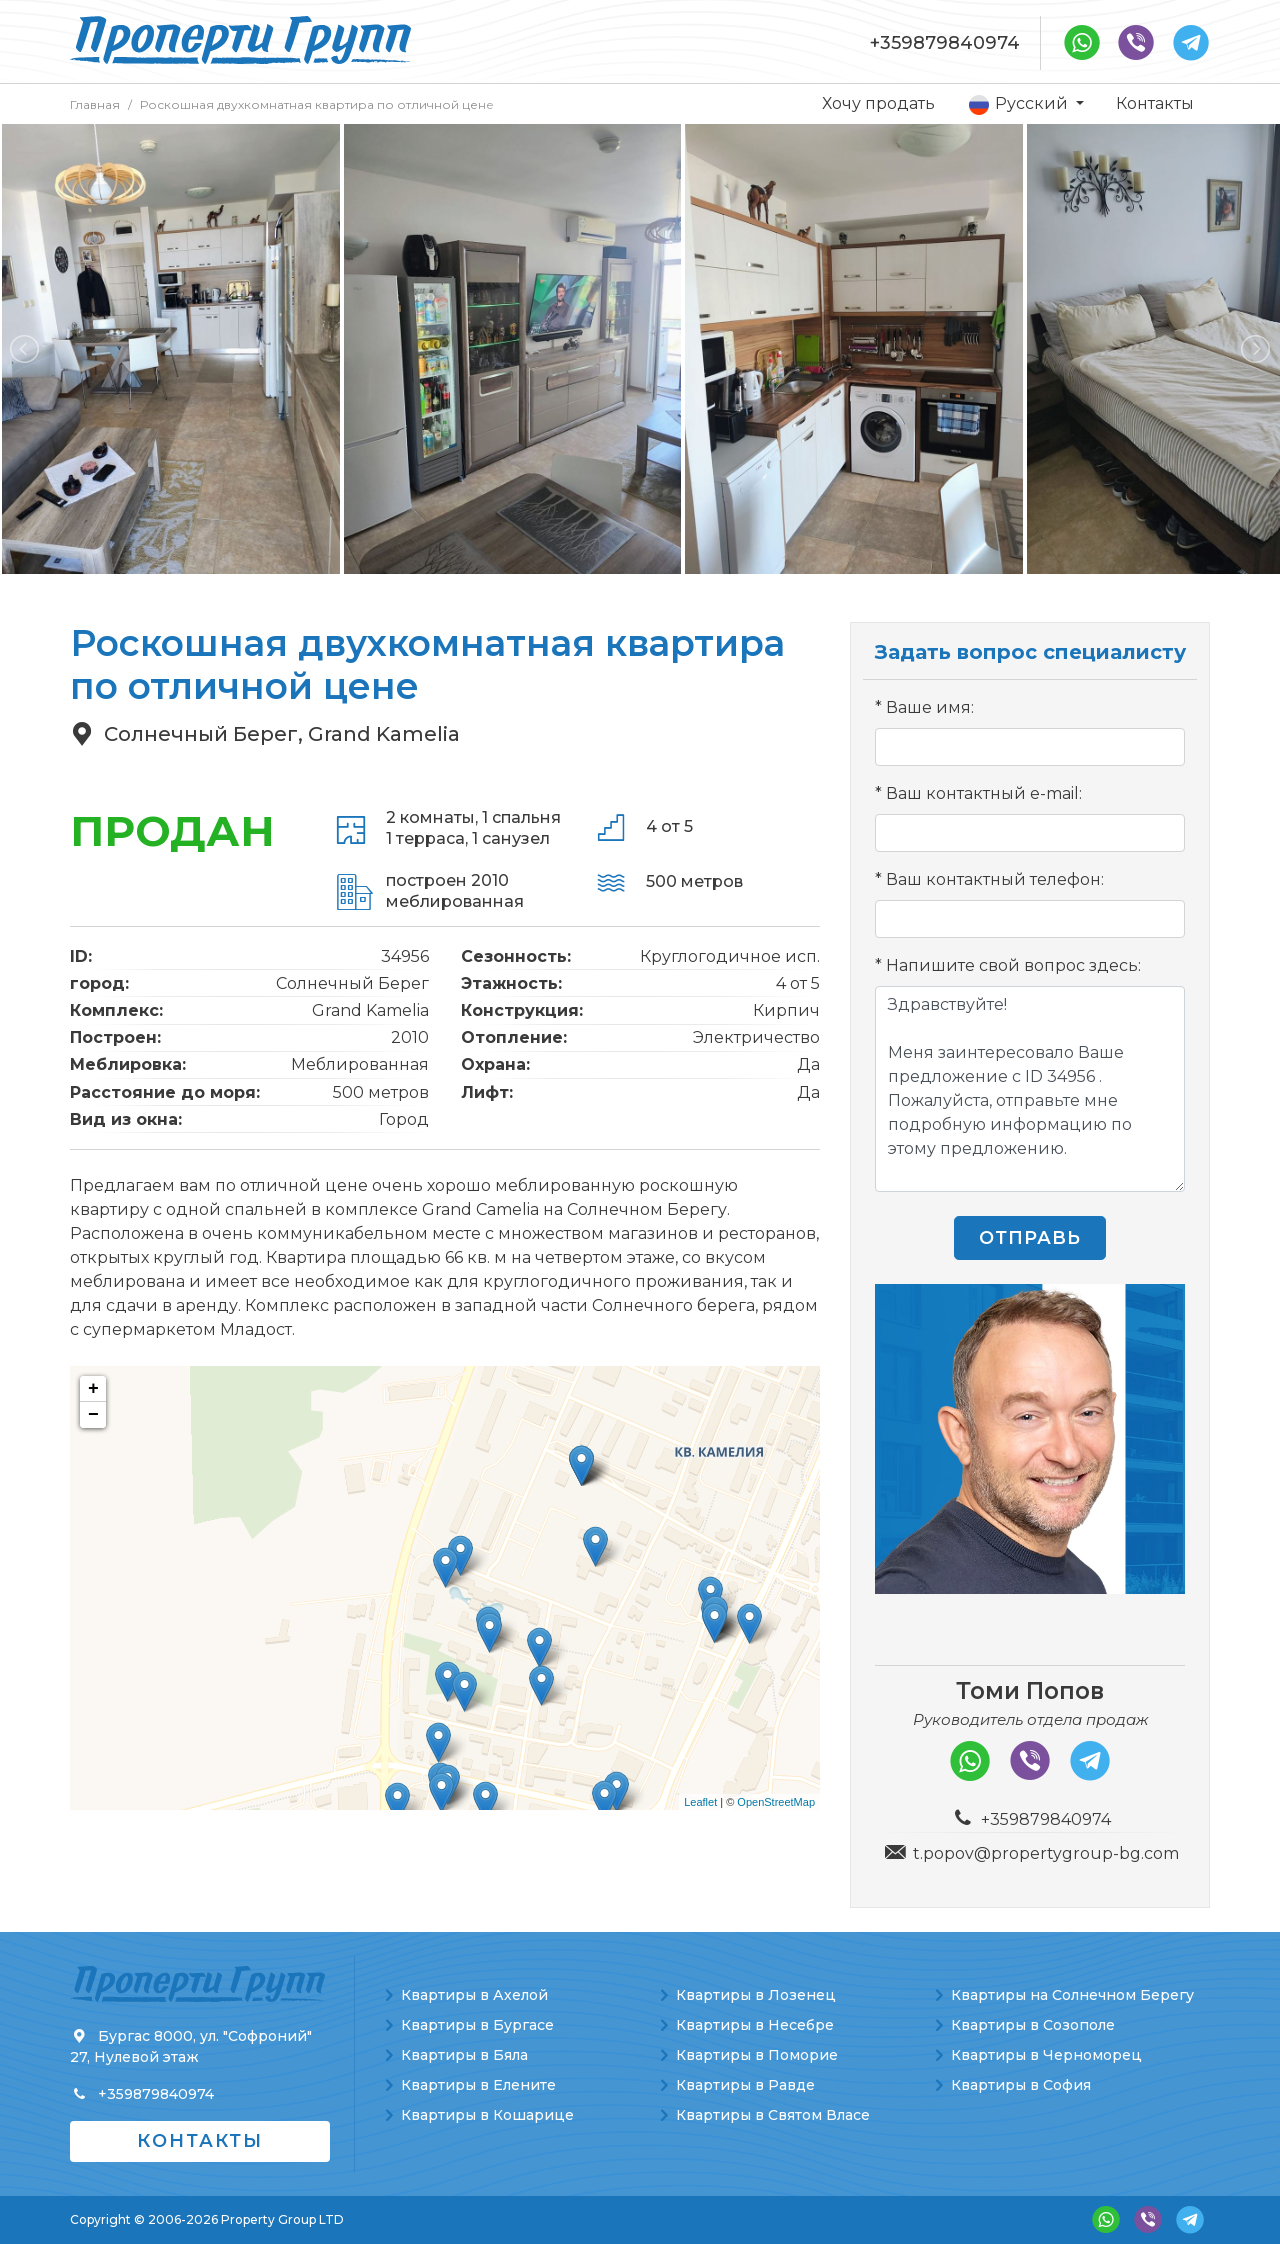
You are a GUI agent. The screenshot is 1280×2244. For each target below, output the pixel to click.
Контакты (1155, 103)
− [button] (93, 1415)
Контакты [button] (200, 2141)
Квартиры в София (1021, 2085)
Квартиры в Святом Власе (773, 2115)
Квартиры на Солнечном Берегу (1072, 1995)
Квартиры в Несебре (755, 2025)
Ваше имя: (930, 707)
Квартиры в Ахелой (474, 1995)
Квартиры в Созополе (1033, 2025)
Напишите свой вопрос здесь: (1013, 965)
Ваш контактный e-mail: (984, 793)
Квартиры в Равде (745, 2085)
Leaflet (700, 1802)
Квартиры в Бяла (464, 2055)
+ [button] (93, 1389)
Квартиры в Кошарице (487, 2115)
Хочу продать (878, 103)
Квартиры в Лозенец (756, 1995)
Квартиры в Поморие (757, 2055)
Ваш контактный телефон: (995, 879)
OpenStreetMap (776, 1802)
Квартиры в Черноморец (1046, 2055)
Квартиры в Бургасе (477, 2025)
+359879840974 (945, 43)
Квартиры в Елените (478, 2085)
